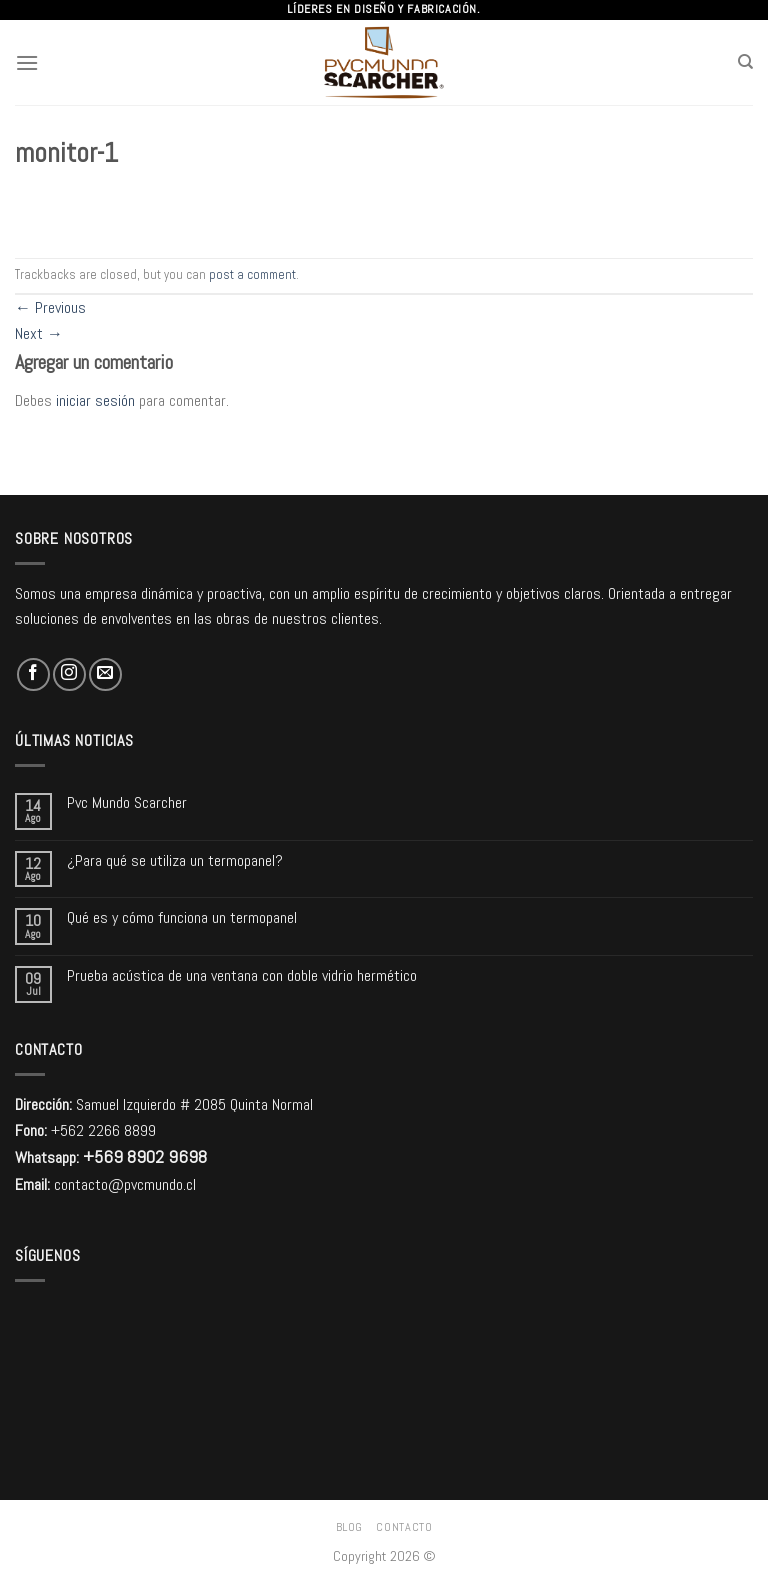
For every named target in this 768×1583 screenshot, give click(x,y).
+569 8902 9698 (145, 1156)
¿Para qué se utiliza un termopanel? (175, 860)
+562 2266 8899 (103, 1130)
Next (39, 333)
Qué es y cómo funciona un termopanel (182, 917)
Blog (349, 1527)
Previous (50, 307)
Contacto (404, 1527)
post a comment (252, 274)
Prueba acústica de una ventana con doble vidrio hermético (242, 975)
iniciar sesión (95, 400)
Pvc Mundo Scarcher (127, 802)
